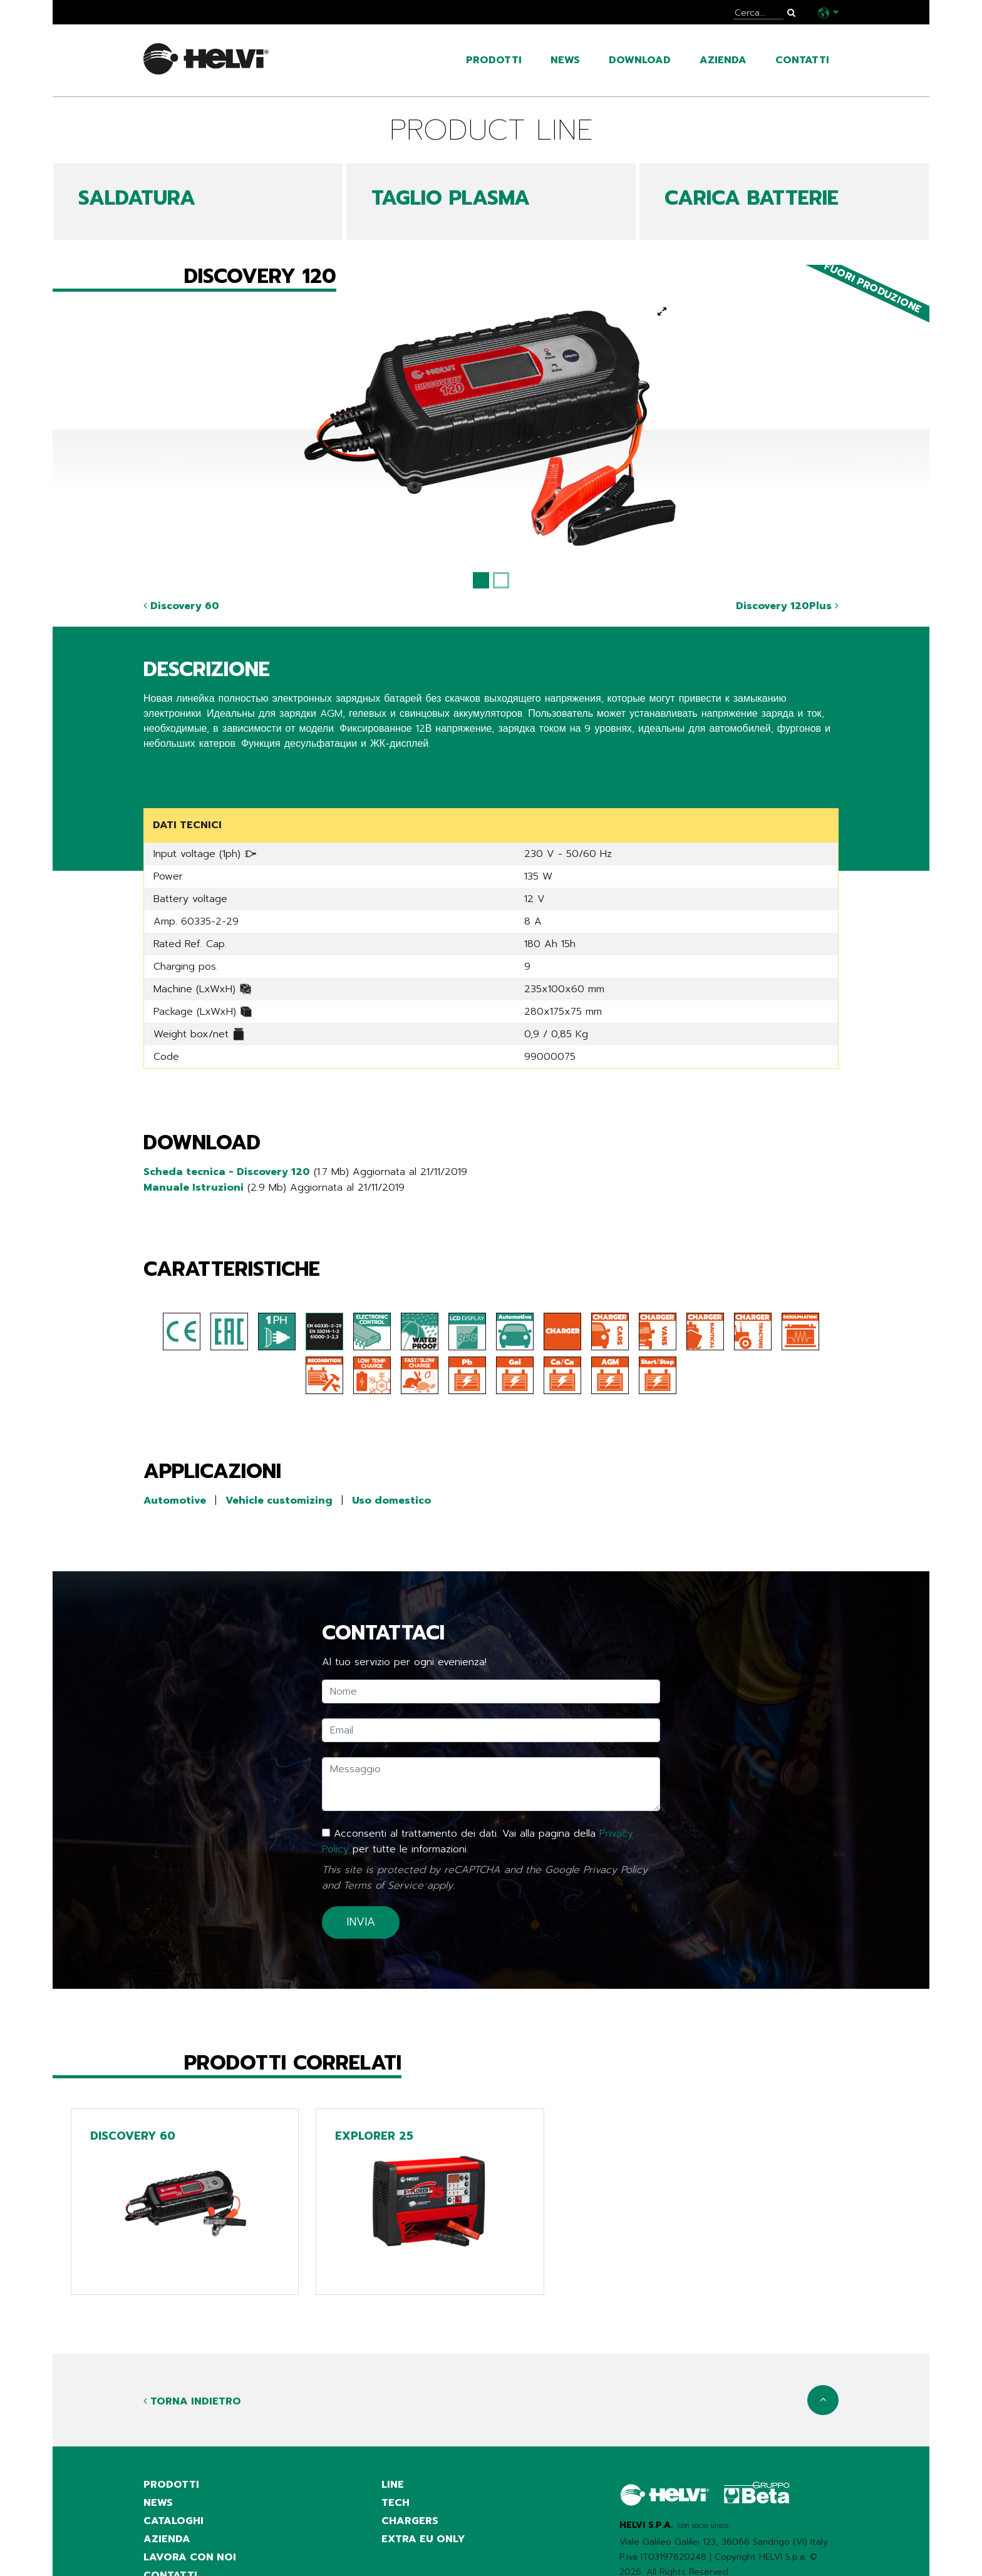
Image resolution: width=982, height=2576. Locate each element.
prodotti (494, 60)
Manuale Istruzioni (193, 1185)
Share (156, 768)
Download (640, 60)
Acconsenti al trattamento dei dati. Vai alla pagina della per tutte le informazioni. (477, 1839)
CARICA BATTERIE (751, 198)
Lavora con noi (189, 2555)
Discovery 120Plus (787, 605)
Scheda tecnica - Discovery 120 (226, 1170)
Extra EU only (423, 2536)
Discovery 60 (181, 605)
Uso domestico (391, 1498)
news (565, 60)
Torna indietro (192, 2396)
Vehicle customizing (279, 1498)
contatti (802, 60)
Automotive (174, 1498)
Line (392, 2480)
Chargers (409, 2517)
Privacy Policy (615, 1866)
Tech (395, 2499)
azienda (723, 60)
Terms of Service (383, 1881)
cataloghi (173, 2517)
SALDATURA (136, 198)
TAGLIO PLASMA (450, 198)
